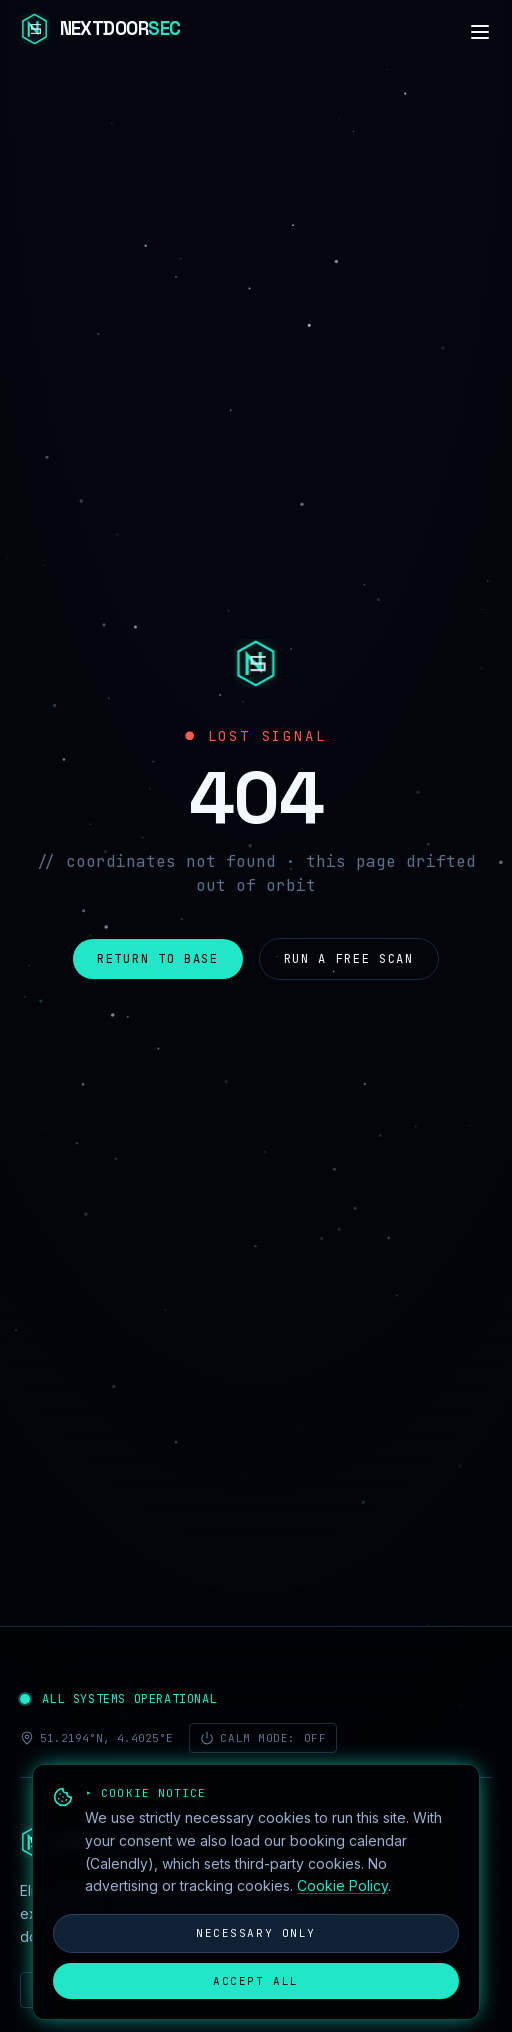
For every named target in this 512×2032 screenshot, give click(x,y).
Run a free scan (349, 959)
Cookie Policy (342, 1885)
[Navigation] (480, 32)
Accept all (255, 1981)
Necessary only (256, 1933)
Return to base (158, 959)
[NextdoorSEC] (100, 32)
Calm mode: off (263, 1738)
